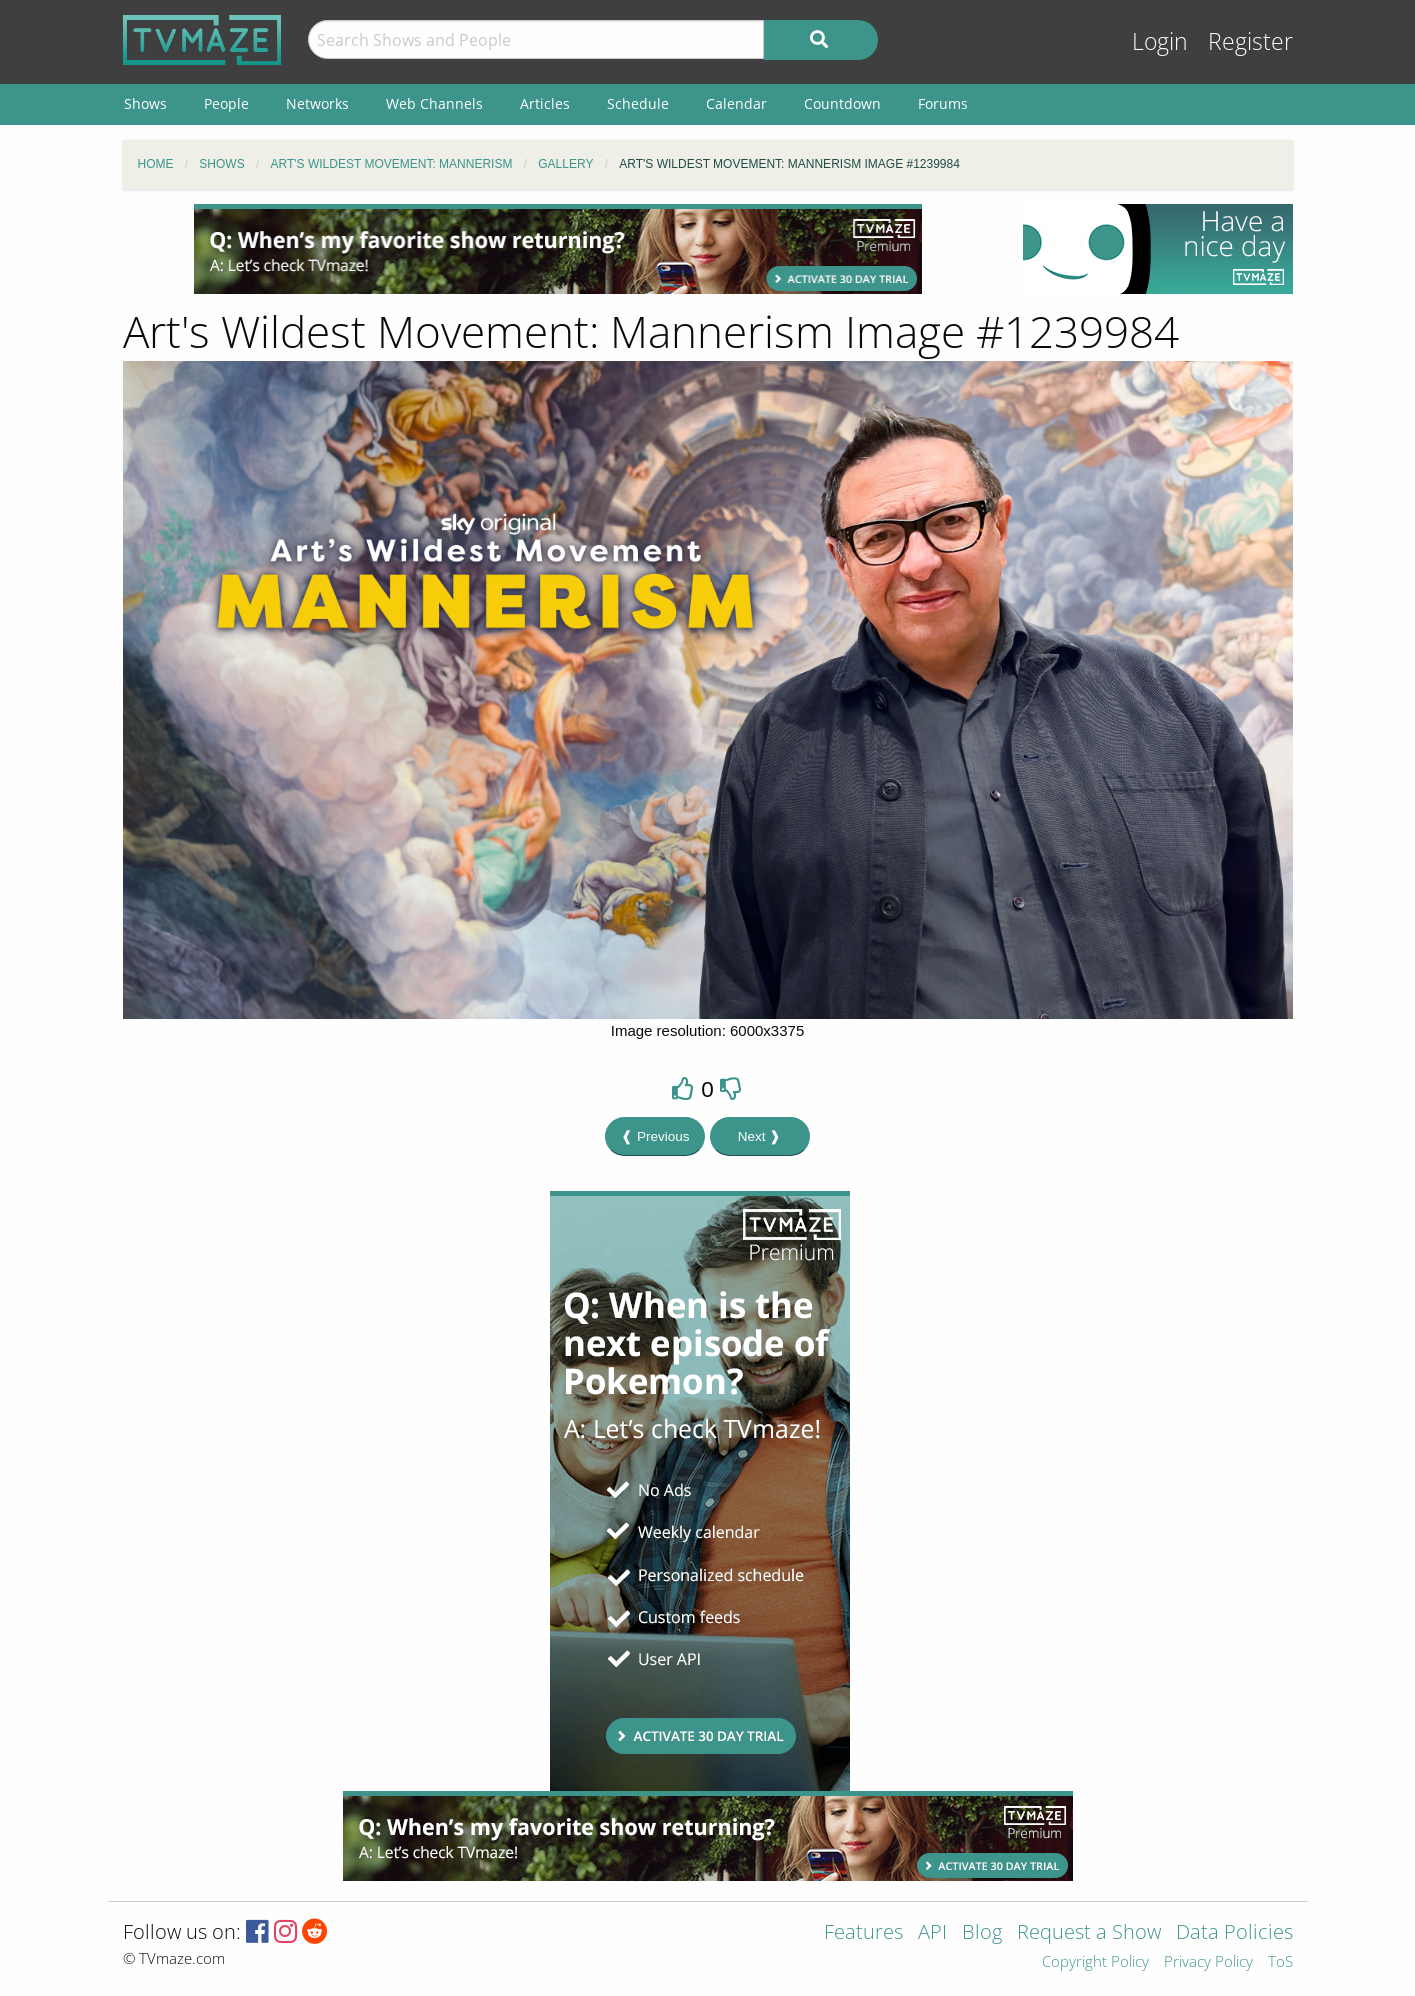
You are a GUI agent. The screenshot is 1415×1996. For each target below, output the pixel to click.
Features (863, 1933)
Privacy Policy (1208, 1962)
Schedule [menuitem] (638, 103)
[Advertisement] (558, 249)
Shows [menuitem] (145, 103)
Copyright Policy (1095, 1962)
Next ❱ (760, 1136)
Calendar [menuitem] (736, 103)
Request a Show (1089, 1933)
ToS (1280, 1962)
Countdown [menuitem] (842, 103)
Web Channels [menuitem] (434, 103)
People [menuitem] (226, 103)
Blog (982, 1933)
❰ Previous (655, 1136)
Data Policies (1234, 1933)
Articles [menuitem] (545, 103)
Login (1160, 41)
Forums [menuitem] (943, 103)
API (932, 1933)
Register (1250, 41)
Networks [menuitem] (317, 103)
